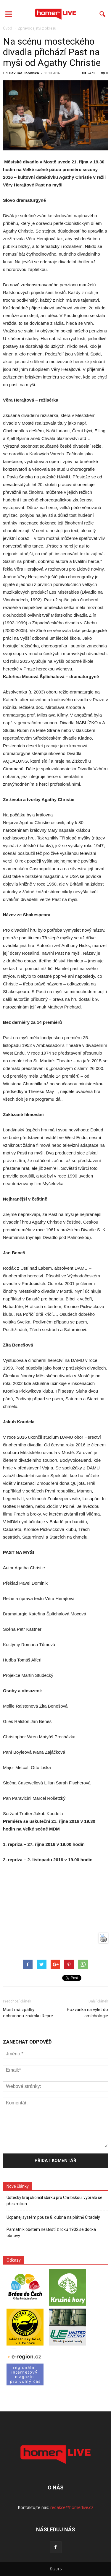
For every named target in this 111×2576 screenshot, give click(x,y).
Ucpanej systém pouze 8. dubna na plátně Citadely (53, 2217)
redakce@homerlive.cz (71, 2507)
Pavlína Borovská (24, 73)
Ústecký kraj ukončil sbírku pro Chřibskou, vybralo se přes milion (54, 2200)
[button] (102, 14)
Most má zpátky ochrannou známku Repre (28, 2012)
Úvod (7, 28)
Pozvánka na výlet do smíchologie (87, 2012)
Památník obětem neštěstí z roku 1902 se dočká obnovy (51, 2232)
